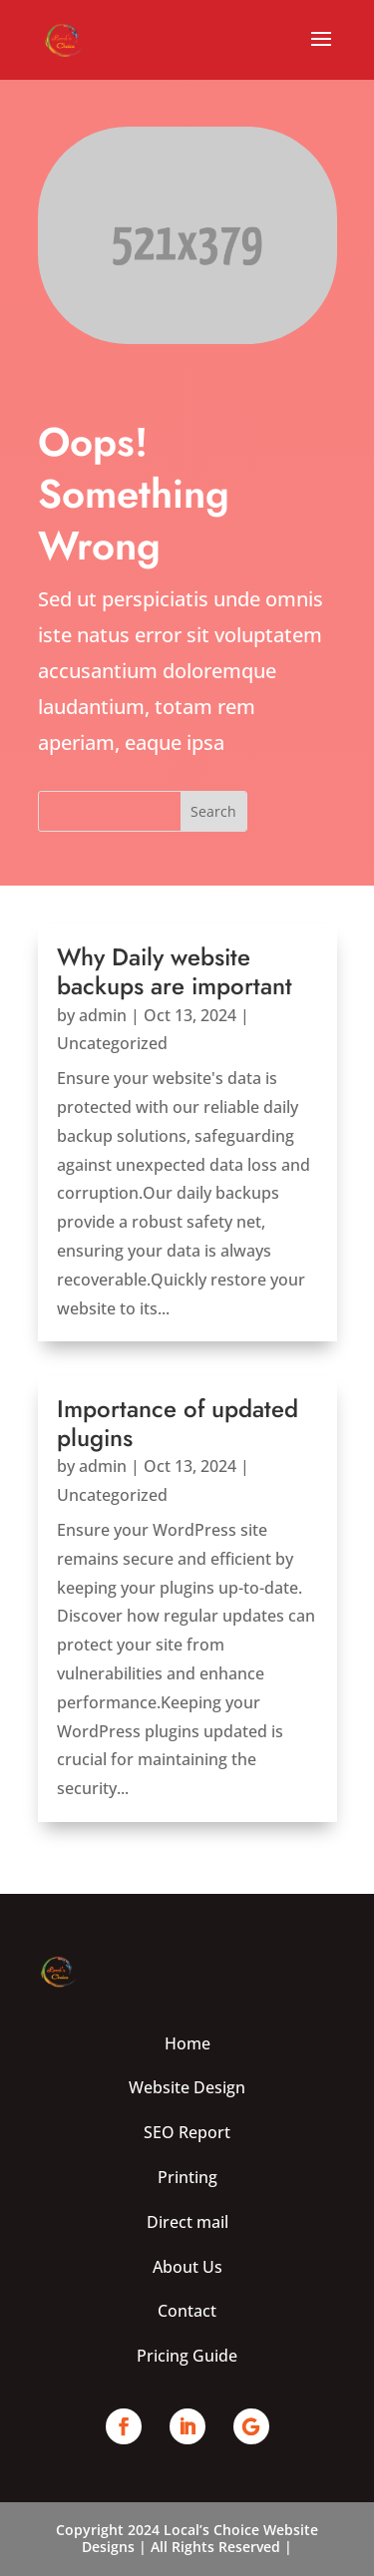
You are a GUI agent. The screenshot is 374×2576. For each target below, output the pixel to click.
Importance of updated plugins (177, 1423)
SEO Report (187, 2132)
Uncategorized (112, 1043)
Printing (187, 2177)
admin (103, 1015)
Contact (187, 2311)
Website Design (187, 2087)
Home (187, 2043)
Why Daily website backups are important (174, 971)
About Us (187, 2267)
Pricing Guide (187, 2356)
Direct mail (187, 2222)
